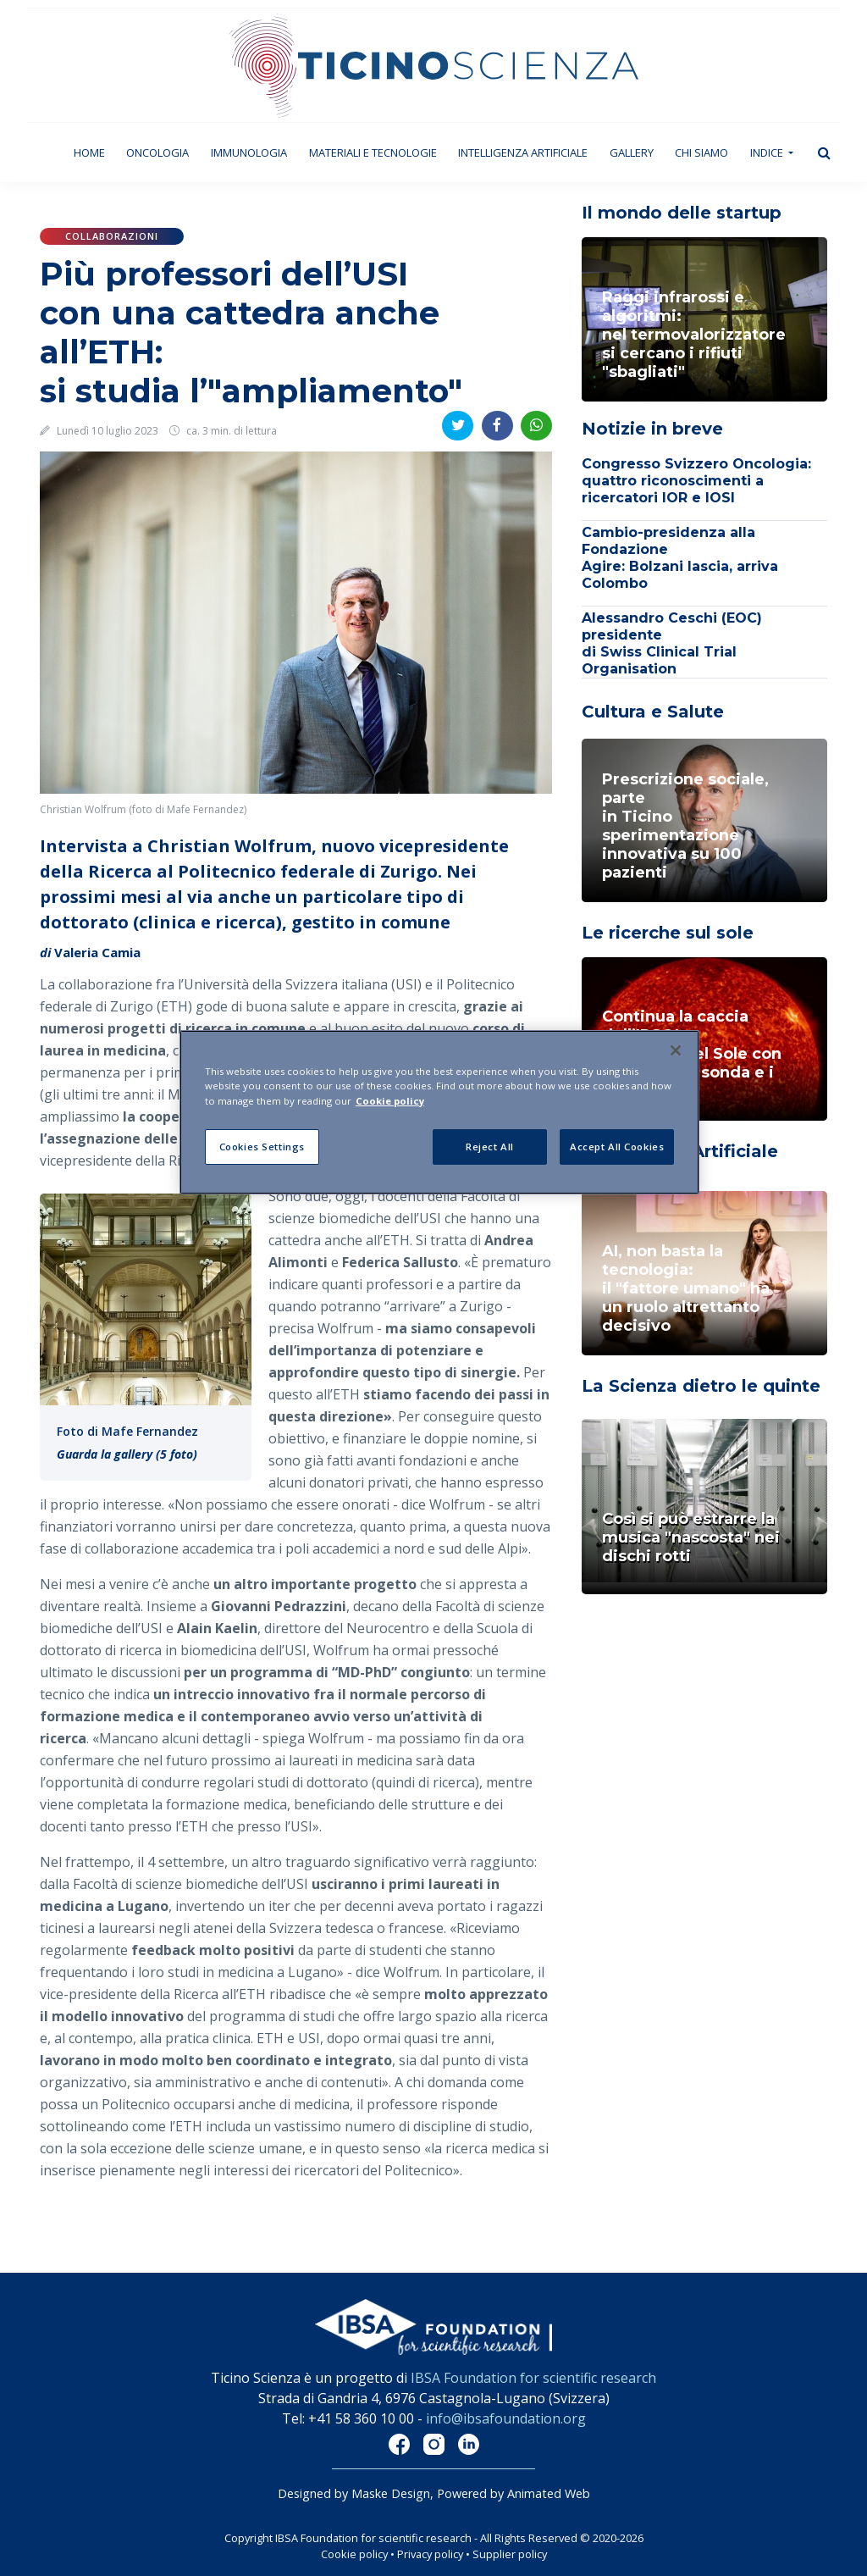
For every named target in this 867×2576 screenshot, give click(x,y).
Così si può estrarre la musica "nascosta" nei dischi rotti (691, 1537)
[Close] (675, 1050)
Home (95, 152)
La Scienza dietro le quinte (701, 1386)
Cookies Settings (262, 1146)
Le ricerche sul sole (668, 932)
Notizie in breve (652, 428)
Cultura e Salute (653, 711)
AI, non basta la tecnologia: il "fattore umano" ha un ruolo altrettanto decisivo (686, 1288)
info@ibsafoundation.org (506, 2418)
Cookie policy (354, 2554)
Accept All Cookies (617, 1146)
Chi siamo (701, 152)
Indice (768, 152)
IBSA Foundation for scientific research (533, 2377)
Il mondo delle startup (681, 212)
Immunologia (249, 152)
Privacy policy (430, 2554)
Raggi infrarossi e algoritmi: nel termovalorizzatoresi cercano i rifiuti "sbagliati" (694, 334)
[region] (439, 1112)
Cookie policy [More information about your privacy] (390, 1100)
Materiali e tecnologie (373, 152)
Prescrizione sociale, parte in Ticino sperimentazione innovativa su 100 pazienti (685, 826)
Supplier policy (509, 2554)
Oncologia (157, 152)
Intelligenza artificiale (523, 152)
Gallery (632, 152)
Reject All (490, 1146)
